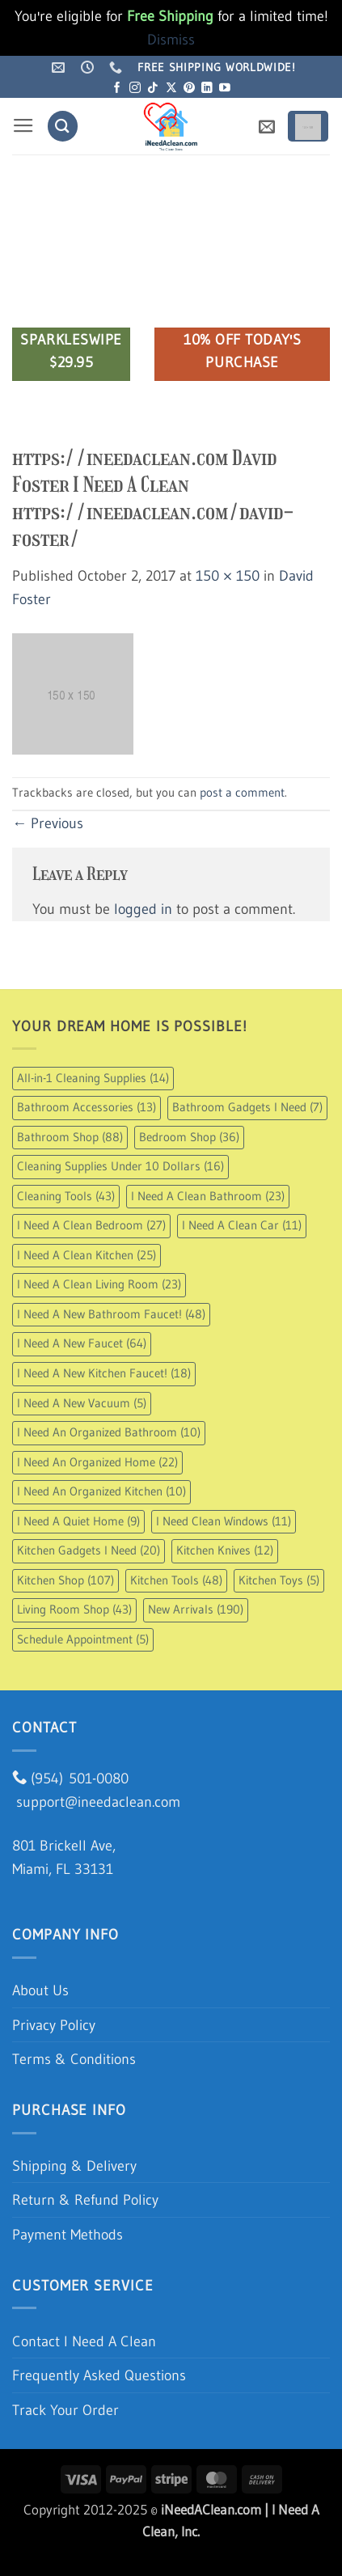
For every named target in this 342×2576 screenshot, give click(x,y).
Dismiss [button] (171, 39)
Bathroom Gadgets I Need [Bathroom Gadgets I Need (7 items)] (247, 1107)
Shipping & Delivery (74, 2165)
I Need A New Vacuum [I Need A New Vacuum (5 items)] (81, 1403)
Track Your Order (65, 2409)
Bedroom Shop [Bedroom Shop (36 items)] (189, 1137)
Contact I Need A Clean (84, 2341)
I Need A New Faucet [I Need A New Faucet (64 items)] (81, 1343)
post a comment (242, 792)
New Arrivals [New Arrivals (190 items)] (195, 1609)
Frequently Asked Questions (99, 2375)
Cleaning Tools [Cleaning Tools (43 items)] (66, 1196)
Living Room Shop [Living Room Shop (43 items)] (74, 1609)
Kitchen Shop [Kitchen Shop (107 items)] (65, 1580)
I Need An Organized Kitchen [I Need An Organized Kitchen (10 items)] (101, 1491)
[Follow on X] (171, 88)
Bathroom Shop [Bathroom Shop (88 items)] (70, 1137)
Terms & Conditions (74, 2058)
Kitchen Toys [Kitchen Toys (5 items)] (279, 1580)
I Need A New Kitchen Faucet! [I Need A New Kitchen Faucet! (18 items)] (104, 1373)
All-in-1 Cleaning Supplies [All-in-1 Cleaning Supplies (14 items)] (93, 1078)
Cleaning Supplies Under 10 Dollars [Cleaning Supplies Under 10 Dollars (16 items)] (120, 1166)
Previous (47, 823)
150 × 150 (228, 575)
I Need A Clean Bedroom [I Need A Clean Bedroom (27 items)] (91, 1225)
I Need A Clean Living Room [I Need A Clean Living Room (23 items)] (99, 1284)
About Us (40, 1990)
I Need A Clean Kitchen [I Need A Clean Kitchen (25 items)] (86, 1255)
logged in (143, 908)
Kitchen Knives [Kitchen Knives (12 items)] (224, 1550)
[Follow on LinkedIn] (207, 88)
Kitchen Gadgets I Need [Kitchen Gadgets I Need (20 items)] (88, 1550)
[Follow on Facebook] (117, 88)
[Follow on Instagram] (135, 88)
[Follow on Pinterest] (189, 88)
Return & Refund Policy (85, 2199)
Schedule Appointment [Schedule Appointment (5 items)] (83, 1639)
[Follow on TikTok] (152, 88)
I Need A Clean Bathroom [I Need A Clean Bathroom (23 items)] (208, 1196)
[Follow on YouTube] (224, 88)
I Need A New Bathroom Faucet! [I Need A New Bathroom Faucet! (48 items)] (111, 1314)
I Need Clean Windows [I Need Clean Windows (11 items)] (223, 1521)
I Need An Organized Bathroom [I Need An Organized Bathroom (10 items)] (109, 1432)
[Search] (63, 126)
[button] (23, 126)
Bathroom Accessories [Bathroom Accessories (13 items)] (86, 1107)
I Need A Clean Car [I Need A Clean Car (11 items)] (242, 1225)
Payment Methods (67, 2234)
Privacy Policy (53, 2025)
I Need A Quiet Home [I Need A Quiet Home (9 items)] (78, 1521)
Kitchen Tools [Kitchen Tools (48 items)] (176, 1580)
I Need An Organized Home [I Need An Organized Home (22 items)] (97, 1462)
